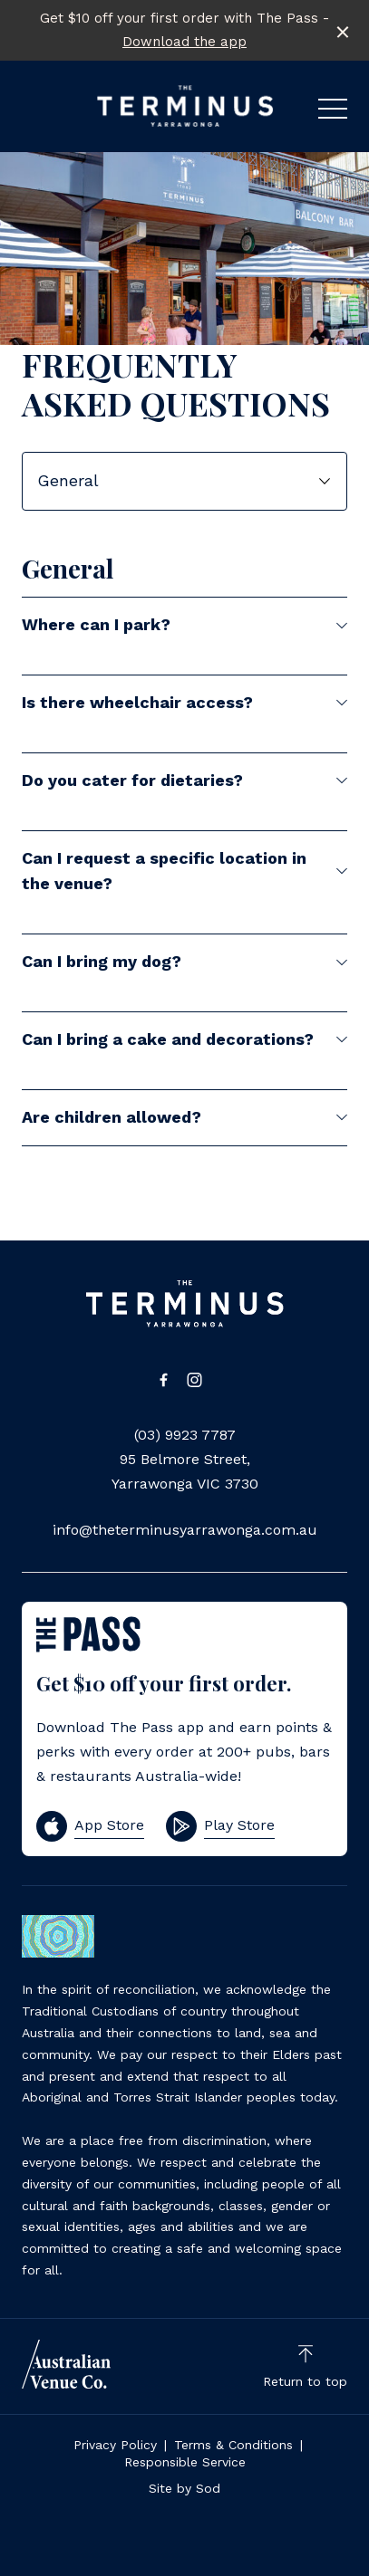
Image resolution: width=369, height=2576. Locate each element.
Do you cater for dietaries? (184, 780)
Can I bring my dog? (184, 961)
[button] (332, 113)
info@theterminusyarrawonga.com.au (185, 1529)
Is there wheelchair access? (184, 702)
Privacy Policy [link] (115, 2444)
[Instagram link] (195, 1379)
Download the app (184, 42)
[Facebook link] (164, 1379)
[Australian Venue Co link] (66, 2364)
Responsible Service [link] (185, 2462)
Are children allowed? (184, 1116)
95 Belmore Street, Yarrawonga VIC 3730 (185, 1471)
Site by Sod (184, 2488)
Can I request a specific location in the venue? (184, 871)
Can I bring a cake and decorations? (184, 1039)
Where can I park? (184, 624)
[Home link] (185, 105)
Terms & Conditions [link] (233, 2444)
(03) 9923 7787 (185, 1434)
